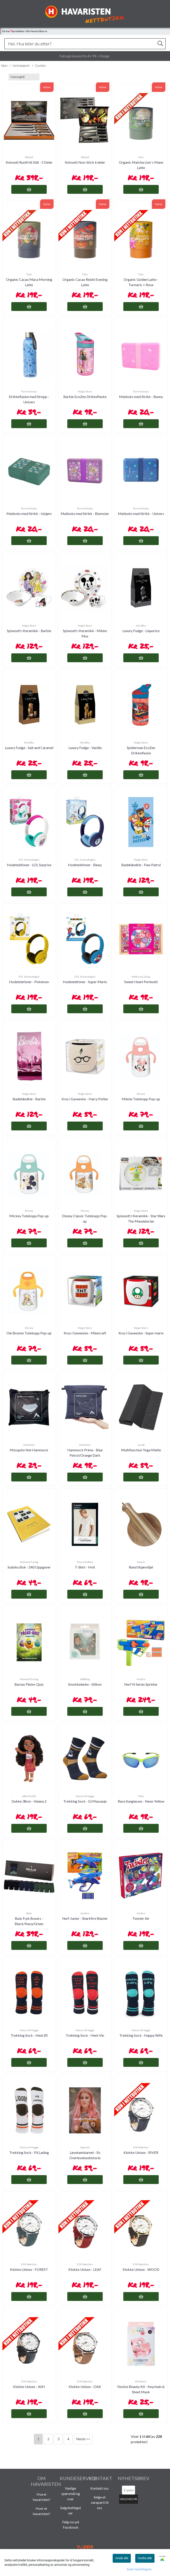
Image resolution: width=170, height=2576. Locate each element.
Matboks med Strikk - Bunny (141, 396)
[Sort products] (23, 77)
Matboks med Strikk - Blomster (85, 513)
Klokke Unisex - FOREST (29, 2269)
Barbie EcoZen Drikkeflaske (84, 396)
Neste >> (83, 2439)
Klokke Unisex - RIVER (141, 2152)
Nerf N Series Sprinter (141, 1684)
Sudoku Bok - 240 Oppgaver (29, 1567)
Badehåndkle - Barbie (29, 1099)
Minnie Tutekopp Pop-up (141, 1099)
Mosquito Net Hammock (29, 1450)
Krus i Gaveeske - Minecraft (85, 1333)
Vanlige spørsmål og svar (70, 2493)
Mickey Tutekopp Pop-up (29, 1216)
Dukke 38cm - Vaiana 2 (29, 1801)
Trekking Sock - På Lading (29, 2152)
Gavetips (39, 66)
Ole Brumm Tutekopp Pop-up (29, 1333)
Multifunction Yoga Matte (141, 1450)
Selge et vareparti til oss (99, 2502)
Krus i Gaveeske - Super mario (141, 1333)
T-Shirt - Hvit (85, 1567)
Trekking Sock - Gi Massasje (85, 1801)
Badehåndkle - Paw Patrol (141, 865)
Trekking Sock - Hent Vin (85, 2035)
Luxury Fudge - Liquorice (141, 631)
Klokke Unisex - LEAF (84, 2269)
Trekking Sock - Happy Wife (141, 2035)
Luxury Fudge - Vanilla (85, 747)
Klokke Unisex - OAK (85, 2386)
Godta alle (145, 2558)
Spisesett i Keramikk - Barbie (29, 631)
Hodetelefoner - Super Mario (85, 982)
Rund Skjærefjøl (141, 1567)
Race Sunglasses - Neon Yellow (141, 1801)
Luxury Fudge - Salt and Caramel (29, 747)
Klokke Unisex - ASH (29, 2386)
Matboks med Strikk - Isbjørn (29, 513)
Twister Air (140, 1918)
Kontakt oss (99, 2488)
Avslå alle (121, 2558)
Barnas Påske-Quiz (29, 1684)
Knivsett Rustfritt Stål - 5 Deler (29, 162)
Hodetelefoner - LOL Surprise (29, 865)
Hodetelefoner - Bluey (85, 865)
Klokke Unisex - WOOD (141, 2269)
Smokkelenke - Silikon (85, 1684)
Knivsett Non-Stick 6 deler (85, 162)
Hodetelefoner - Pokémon (29, 982)
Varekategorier (20, 66)
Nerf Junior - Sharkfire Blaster (85, 1918)
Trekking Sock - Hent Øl (29, 2035)
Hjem (4, 65)
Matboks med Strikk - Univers (141, 513)
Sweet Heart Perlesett (141, 982)
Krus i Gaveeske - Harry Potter (85, 1099)
